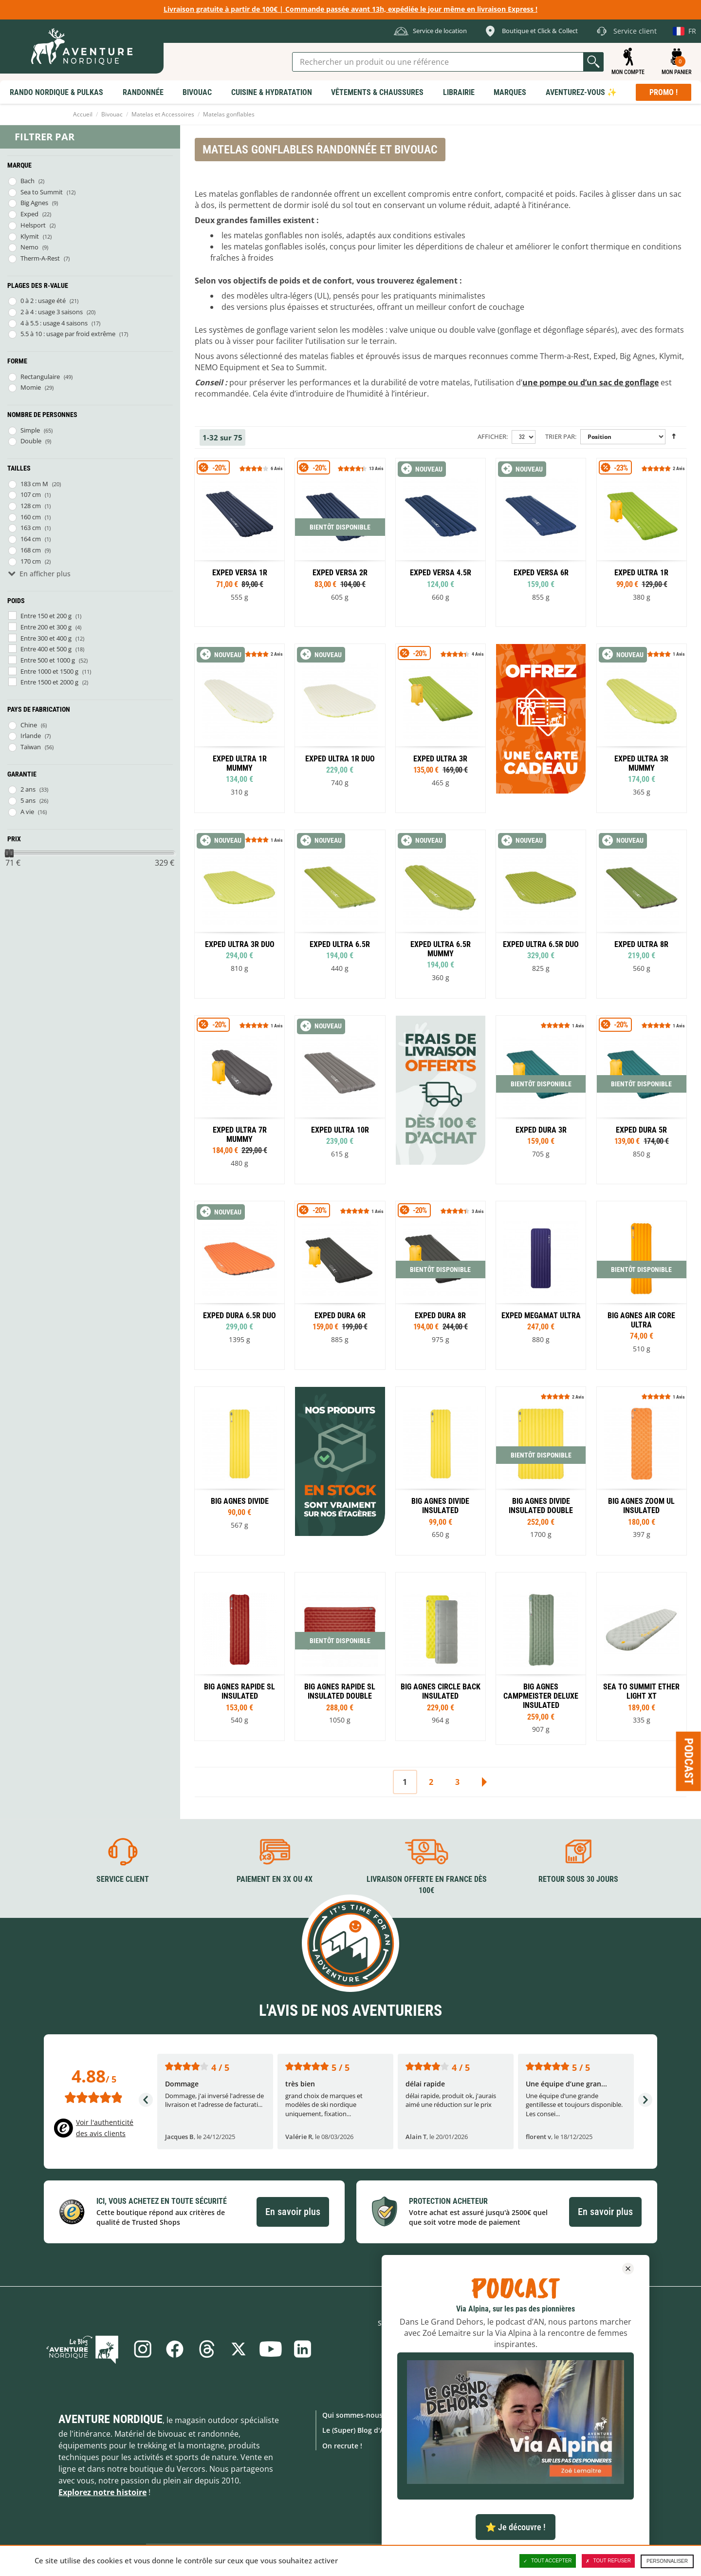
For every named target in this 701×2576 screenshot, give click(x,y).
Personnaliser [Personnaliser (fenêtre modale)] (667, 2561)
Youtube (270, 2349)
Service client (122, 1879)
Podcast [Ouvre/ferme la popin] (689, 1761)
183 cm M (34, 483)
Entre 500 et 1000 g (47, 660)
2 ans (28, 789)
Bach (27, 180)
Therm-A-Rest (40, 258)
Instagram (142, 2349)
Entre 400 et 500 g (46, 648)
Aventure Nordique (110, 2419)
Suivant (484, 1782)
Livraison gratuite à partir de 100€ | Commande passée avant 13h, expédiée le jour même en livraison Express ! (350, 9)
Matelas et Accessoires (162, 114)
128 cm (30, 505)
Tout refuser (608, 2561)
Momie (30, 387)
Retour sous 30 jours (578, 1879)
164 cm (30, 538)
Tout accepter (547, 2561)
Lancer (593, 62)
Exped (29, 213)
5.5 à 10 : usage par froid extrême (67, 333)
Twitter (238, 2349)
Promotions (544, 2430)
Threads (206, 2349)
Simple (30, 430)
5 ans (28, 800)
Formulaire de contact (460, 2415)
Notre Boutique (450, 2445)
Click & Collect (447, 2460)
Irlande (30, 735)
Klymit (29, 236)
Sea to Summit (41, 192)
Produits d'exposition (561, 2485)
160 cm (30, 516)
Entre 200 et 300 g (46, 627)
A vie (27, 811)
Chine (28, 724)
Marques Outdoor (555, 2415)
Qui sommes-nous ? (354, 2415)
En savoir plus (292, 2211)
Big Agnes (34, 202)
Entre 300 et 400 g (46, 638)
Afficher (492, 436)
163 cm (30, 527)
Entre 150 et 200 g (46, 615)
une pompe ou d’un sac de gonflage (590, 382)
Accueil (82, 114)
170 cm (30, 561)
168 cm (30, 550)
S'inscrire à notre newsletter (494, 2348)
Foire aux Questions (457, 2430)
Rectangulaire (40, 376)
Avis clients (442, 2491)
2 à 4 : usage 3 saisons (51, 311)
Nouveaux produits (557, 2445)
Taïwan (30, 746)
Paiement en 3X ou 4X (275, 1879)
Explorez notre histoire (102, 2492)
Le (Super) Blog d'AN (355, 2430)
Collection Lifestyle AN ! (564, 2515)
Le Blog (83, 2349)
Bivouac (112, 114)
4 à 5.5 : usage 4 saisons (54, 323)
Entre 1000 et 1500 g (49, 671)
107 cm (30, 494)
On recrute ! (342, 2445)
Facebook (174, 2349)
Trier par (560, 436)
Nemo (29, 247)
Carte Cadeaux (549, 2500)
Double (30, 440)
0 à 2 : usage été (43, 300)
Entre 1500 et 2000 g (49, 682)
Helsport (33, 225)
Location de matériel (458, 2476)
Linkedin (303, 2349)
